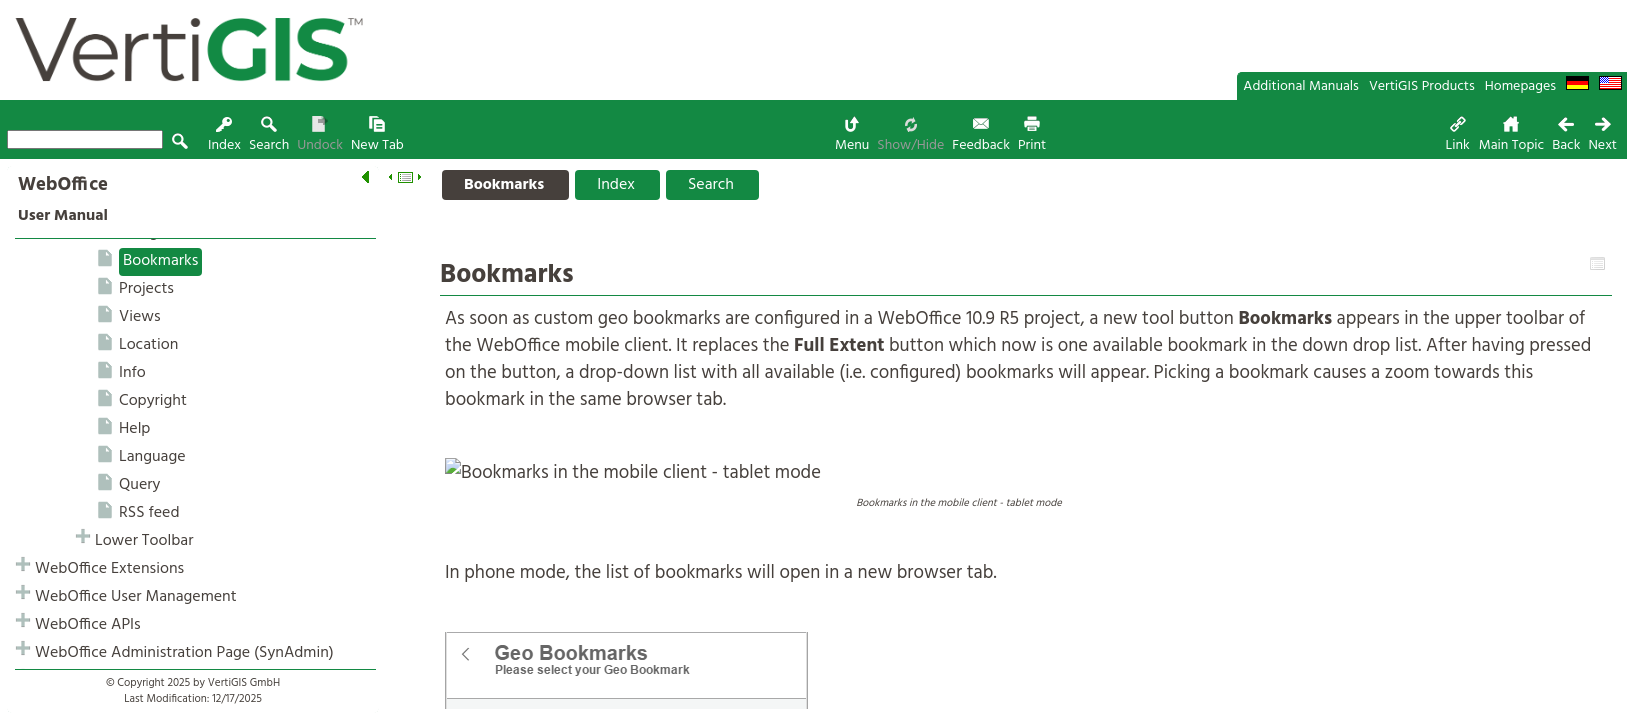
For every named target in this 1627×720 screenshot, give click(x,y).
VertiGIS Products (1422, 86)
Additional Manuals (1301, 86)
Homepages (1520, 86)
